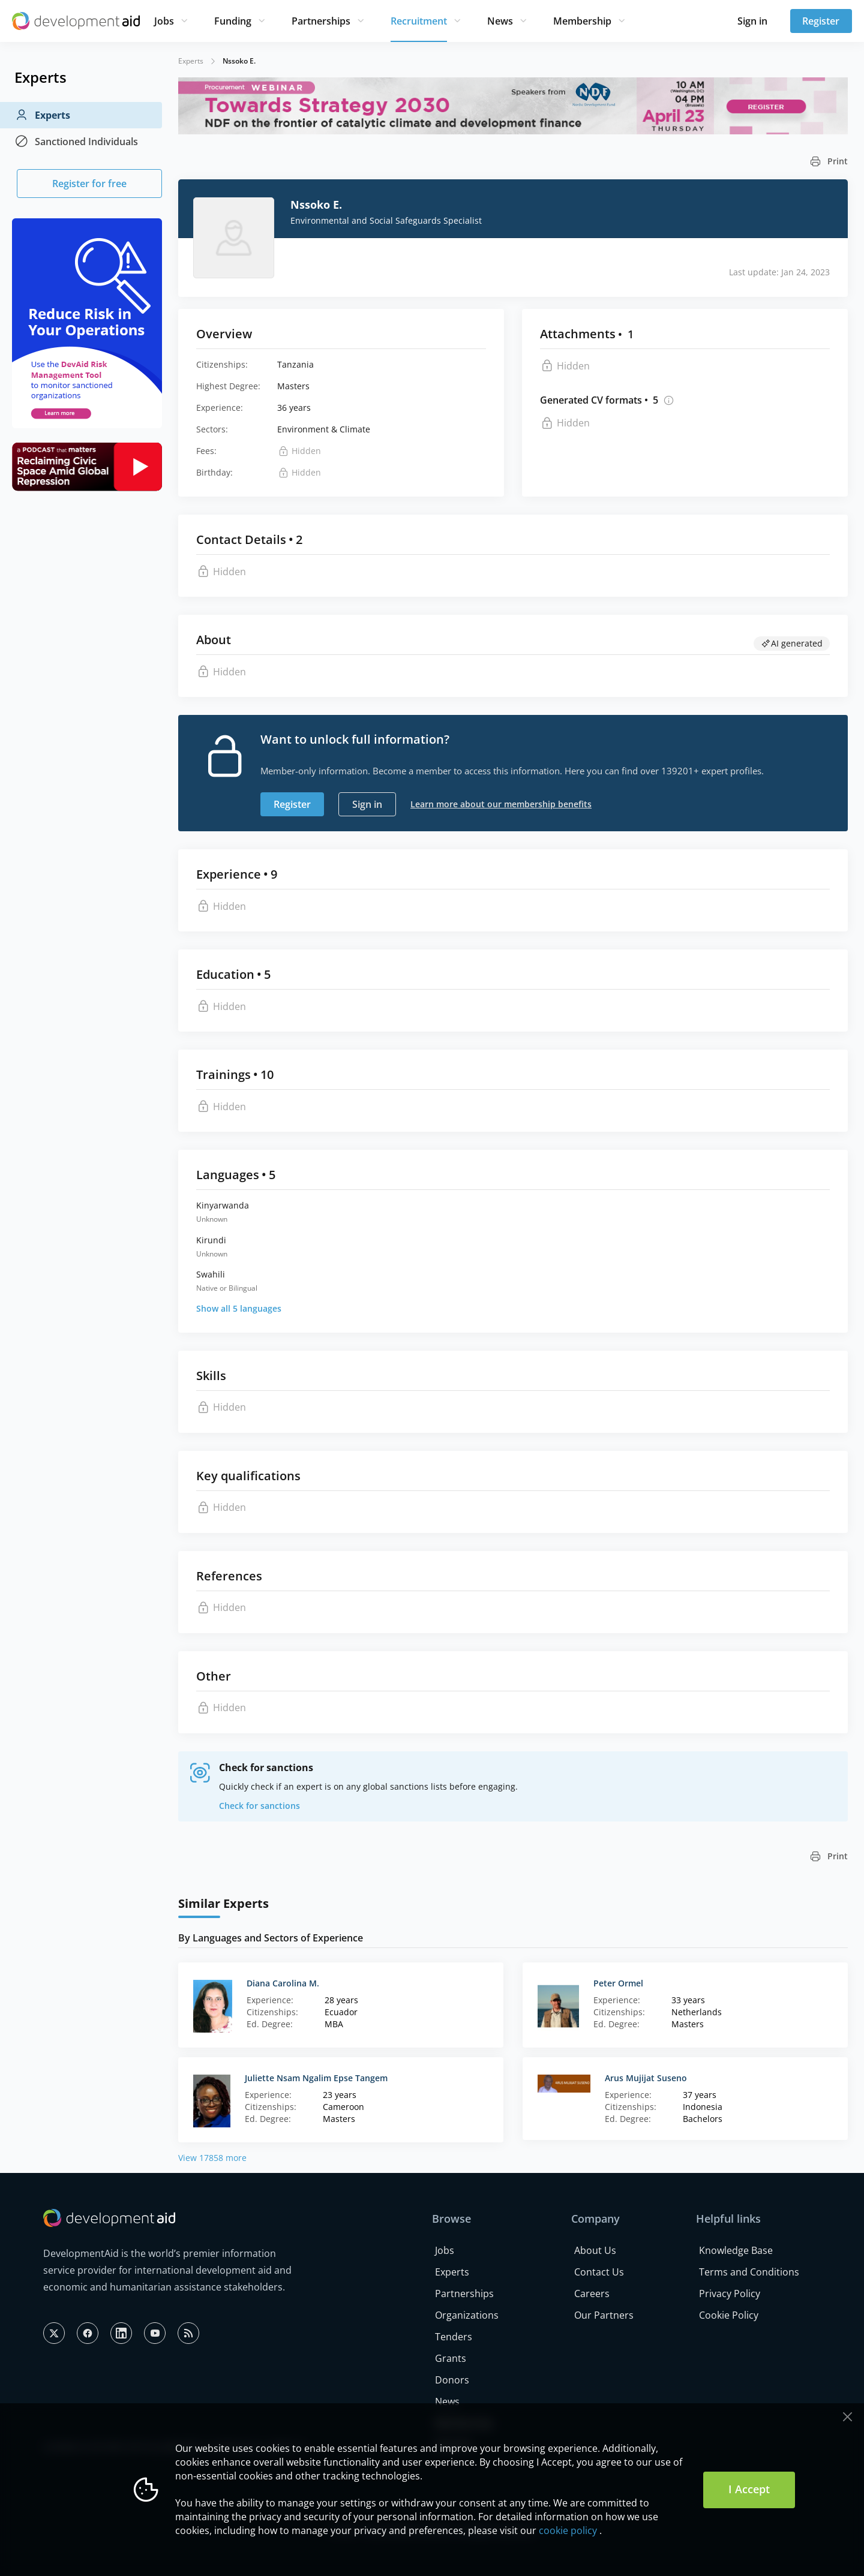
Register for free (89, 183)
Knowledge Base (736, 2250)
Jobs (164, 21)
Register (820, 21)
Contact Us (599, 2272)
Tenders (453, 2336)
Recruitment (419, 21)
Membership (582, 21)
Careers (592, 2293)
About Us (595, 2250)
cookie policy (568, 2530)
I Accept (749, 2489)
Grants (450, 2358)
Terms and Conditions (749, 2272)
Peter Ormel (618, 1983)
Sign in (752, 21)
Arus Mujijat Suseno (646, 2078)
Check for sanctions (259, 1805)
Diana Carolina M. (283, 1983)
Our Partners (604, 2315)
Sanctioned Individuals (76, 141)
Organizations (467, 2315)
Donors (452, 2379)
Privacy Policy (729, 2293)
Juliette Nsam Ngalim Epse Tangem (316, 2078)
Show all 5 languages (238, 1308)
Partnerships (321, 21)
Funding (232, 21)
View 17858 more (212, 2157)
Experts (42, 115)
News (500, 21)
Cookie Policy (728, 2315)
